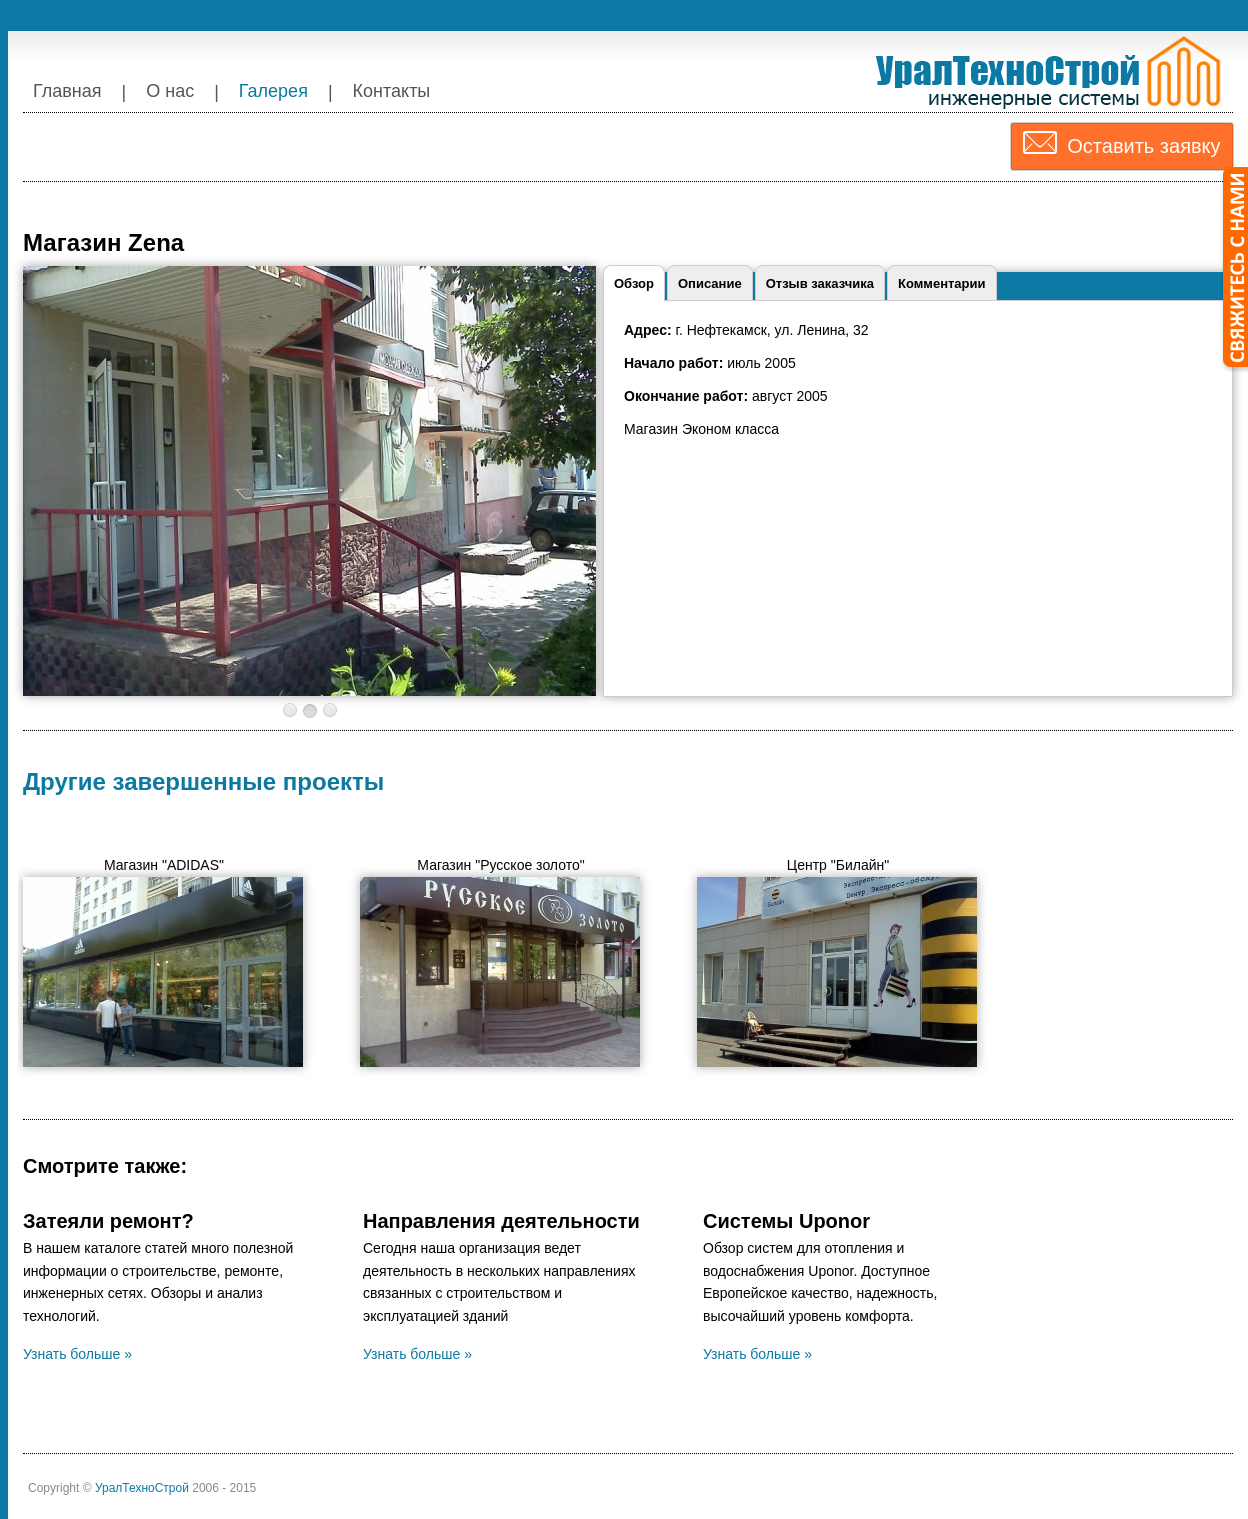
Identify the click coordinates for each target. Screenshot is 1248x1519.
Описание (710, 283)
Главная (67, 91)
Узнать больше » (77, 1354)
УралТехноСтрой (143, 1488)
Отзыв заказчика (820, 283)
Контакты (392, 91)
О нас (170, 91)
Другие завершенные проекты (203, 781)
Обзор (634, 283)
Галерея (273, 91)
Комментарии (942, 283)
